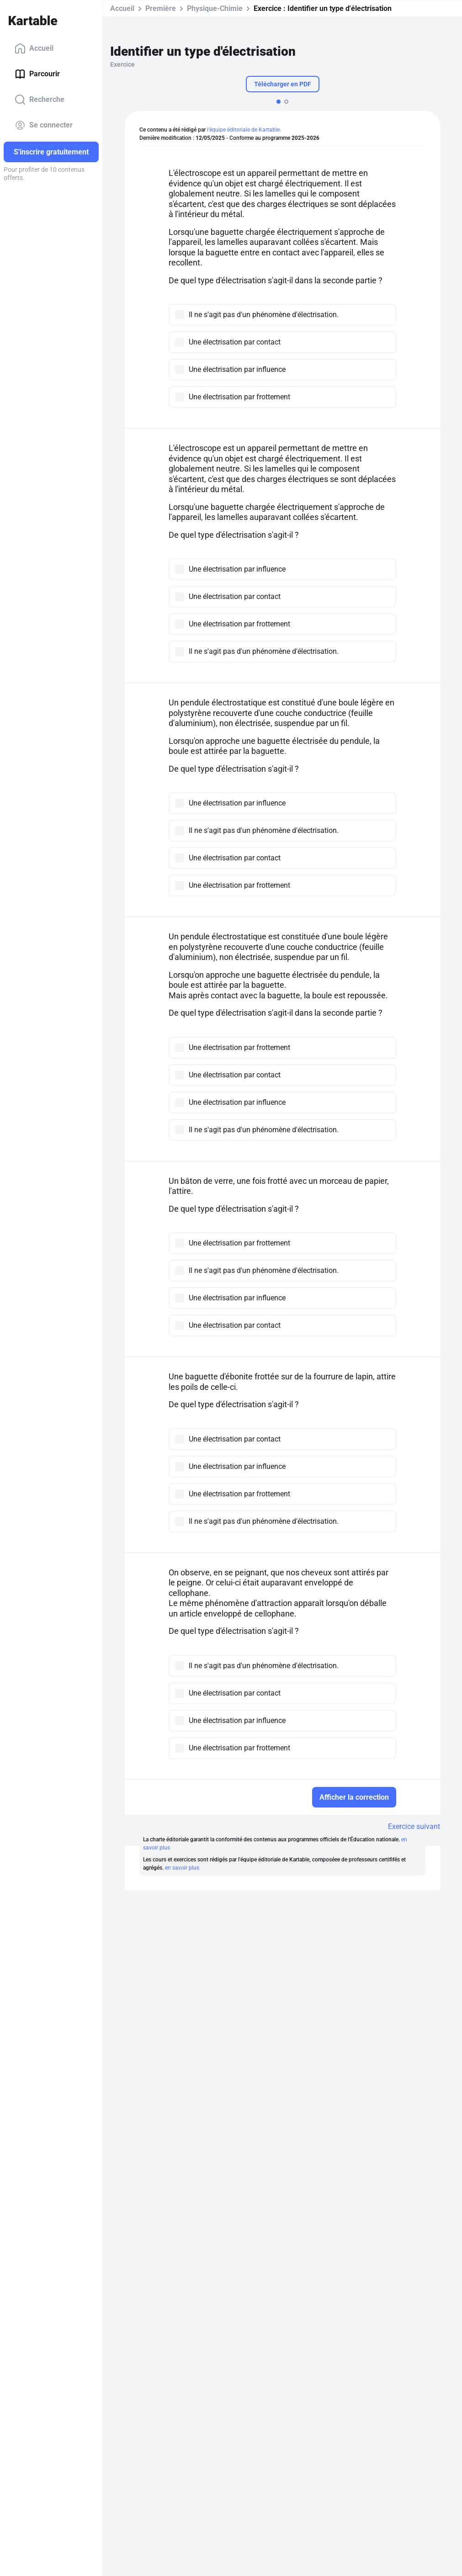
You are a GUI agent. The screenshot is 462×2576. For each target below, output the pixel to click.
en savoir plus (182, 1868)
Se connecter (44, 125)
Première (160, 8)
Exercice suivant (414, 1826)
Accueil (34, 48)
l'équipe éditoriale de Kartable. (244, 130)
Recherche (39, 99)
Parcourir (37, 74)
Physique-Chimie (215, 8)
